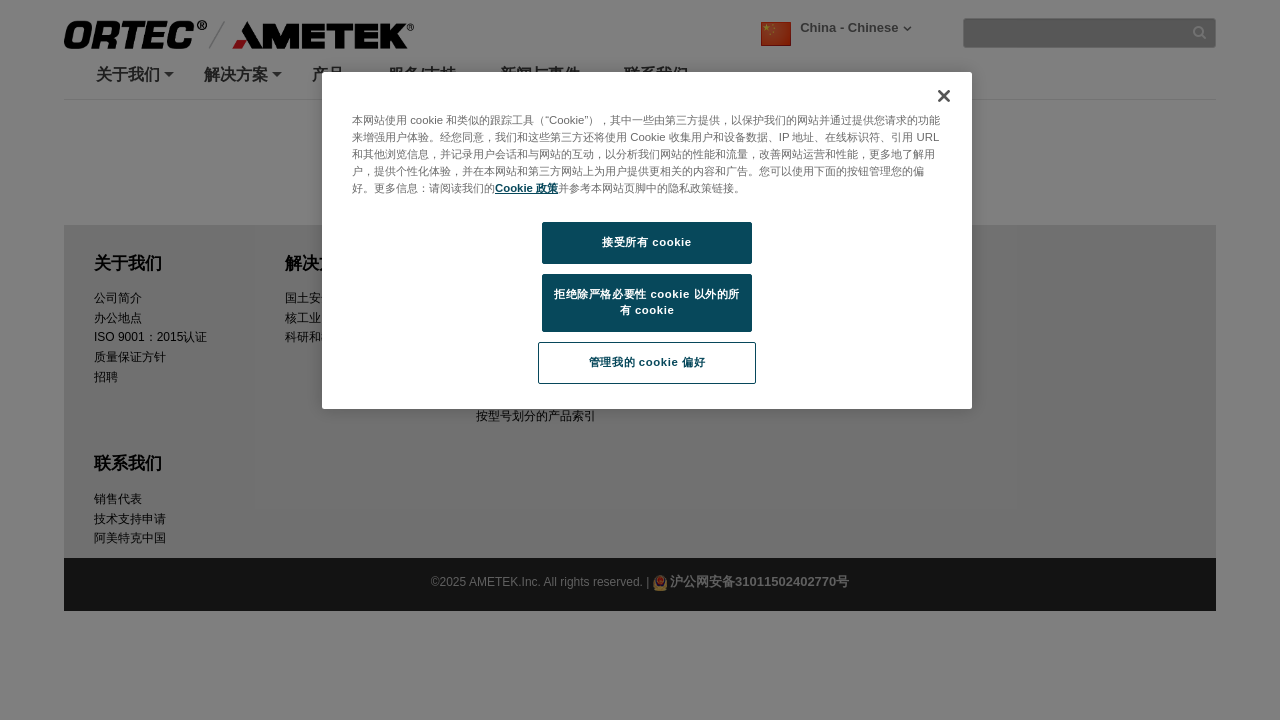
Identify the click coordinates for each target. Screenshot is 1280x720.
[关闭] (944, 96)
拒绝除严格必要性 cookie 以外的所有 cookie (647, 302)
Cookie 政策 (526, 188)
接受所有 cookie (646, 242)
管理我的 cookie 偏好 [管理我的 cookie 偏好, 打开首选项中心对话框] (647, 362)
